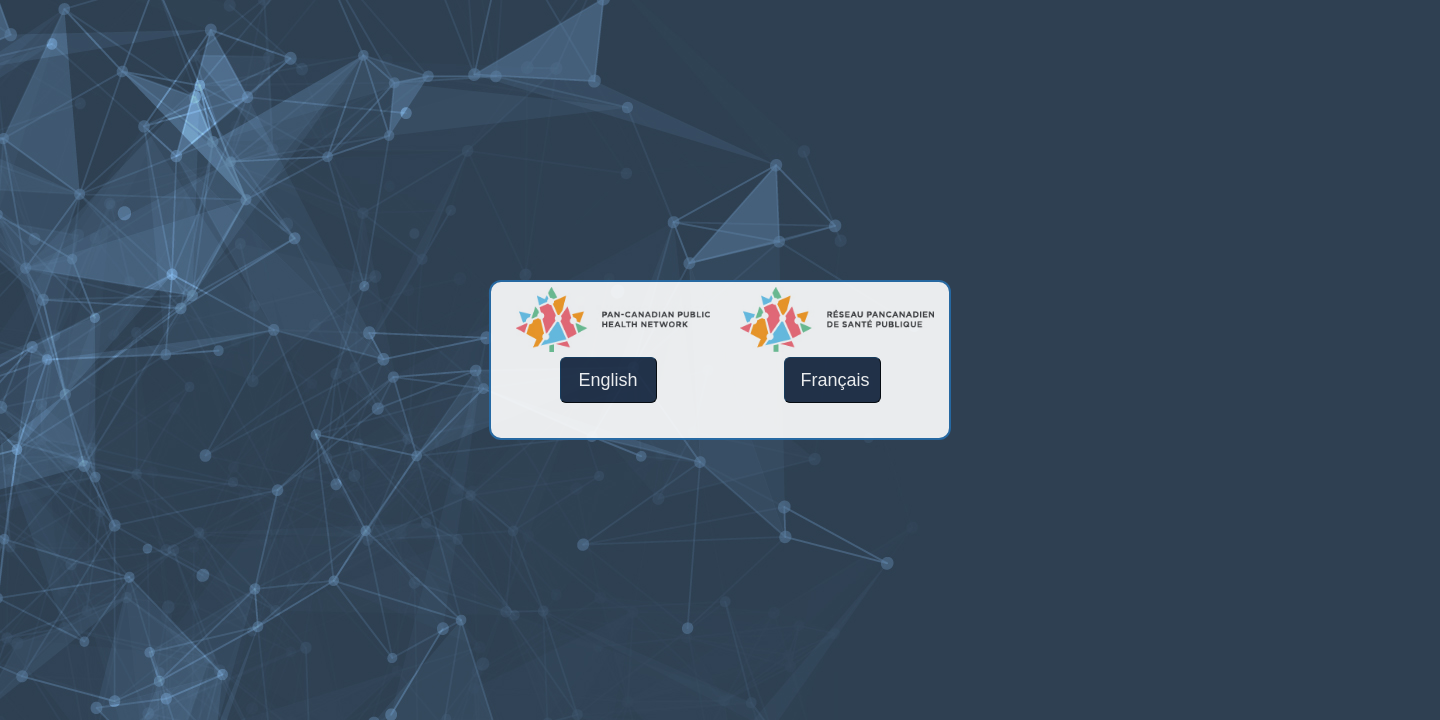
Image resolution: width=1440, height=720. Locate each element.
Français (835, 380)
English (607, 380)
